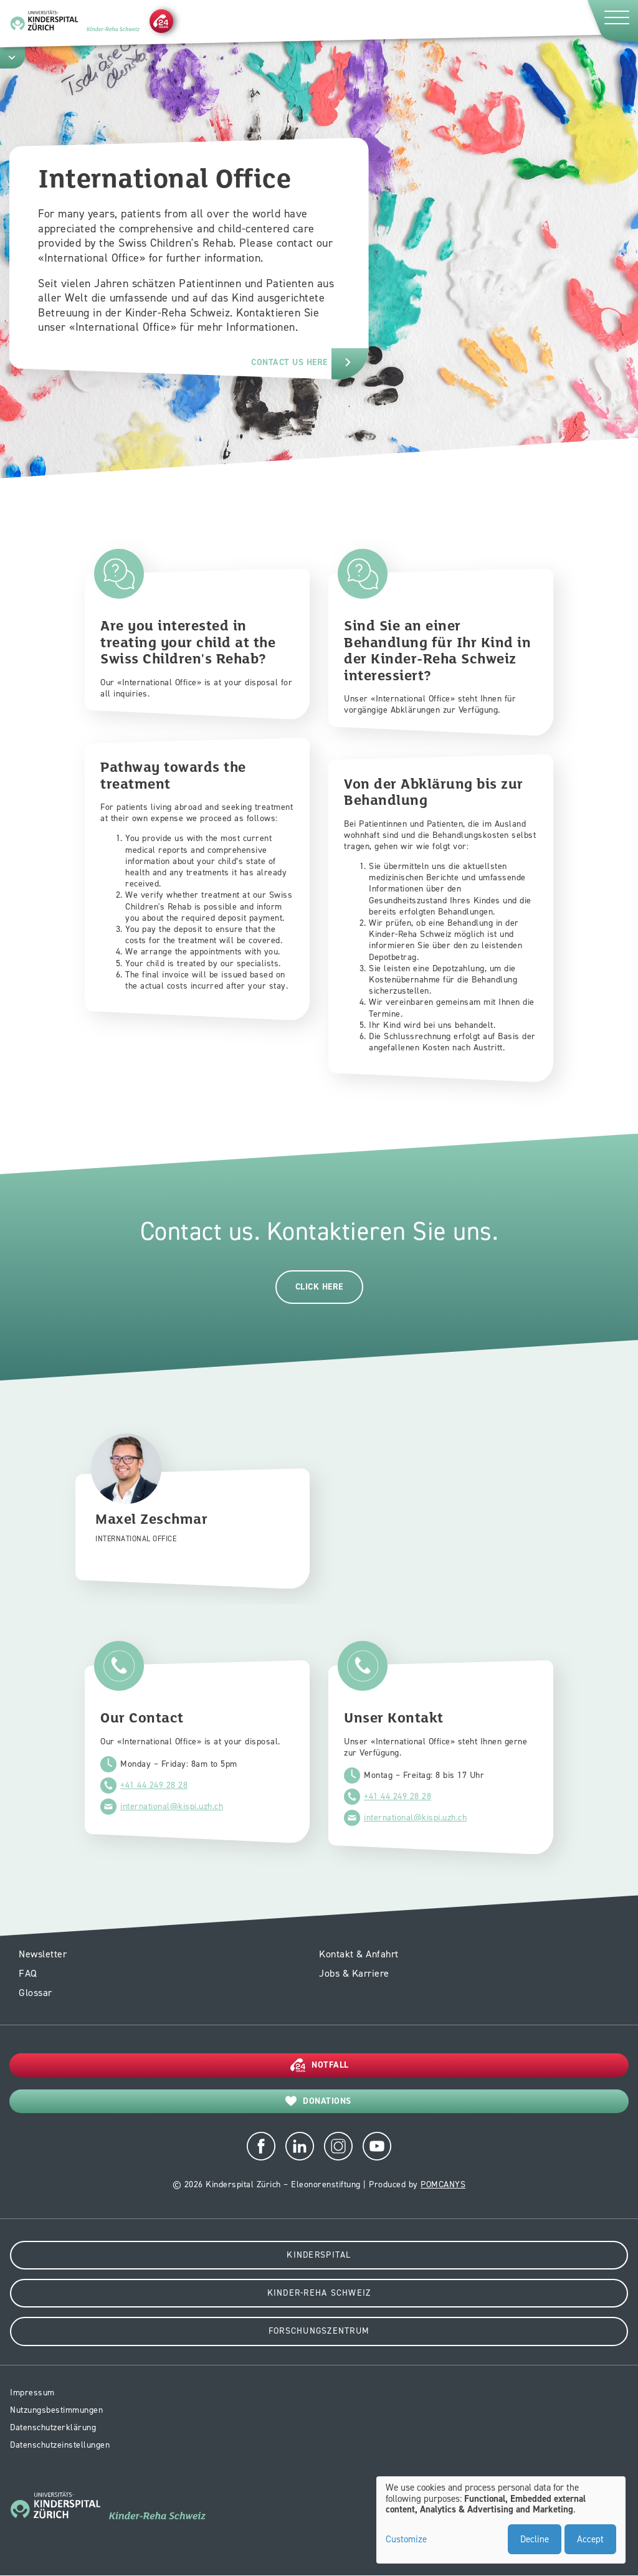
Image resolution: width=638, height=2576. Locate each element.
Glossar (35, 1992)
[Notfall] (161, 20)
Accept (590, 2539)
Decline (534, 2539)
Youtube (377, 2146)
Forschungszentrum (319, 2331)
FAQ (28, 1973)
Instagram (338, 2146)
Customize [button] (406, 2539)
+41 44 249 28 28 (154, 1785)
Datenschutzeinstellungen (60, 2445)
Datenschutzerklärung (53, 2427)
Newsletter (43, 1954)
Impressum (32, 2392)
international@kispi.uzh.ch (171, 1806)
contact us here (289, 362)
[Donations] (319, 2101)
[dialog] (501, 2520)
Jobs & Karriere (354, 1973)
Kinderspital (319, 2255)
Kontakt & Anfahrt (359, 1954)
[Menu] (612, 21)
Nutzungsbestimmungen (56, 2410)
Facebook (261, 2146)
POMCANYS (443, 2184)
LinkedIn (299, 2146)
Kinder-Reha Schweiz (319, 2293)
